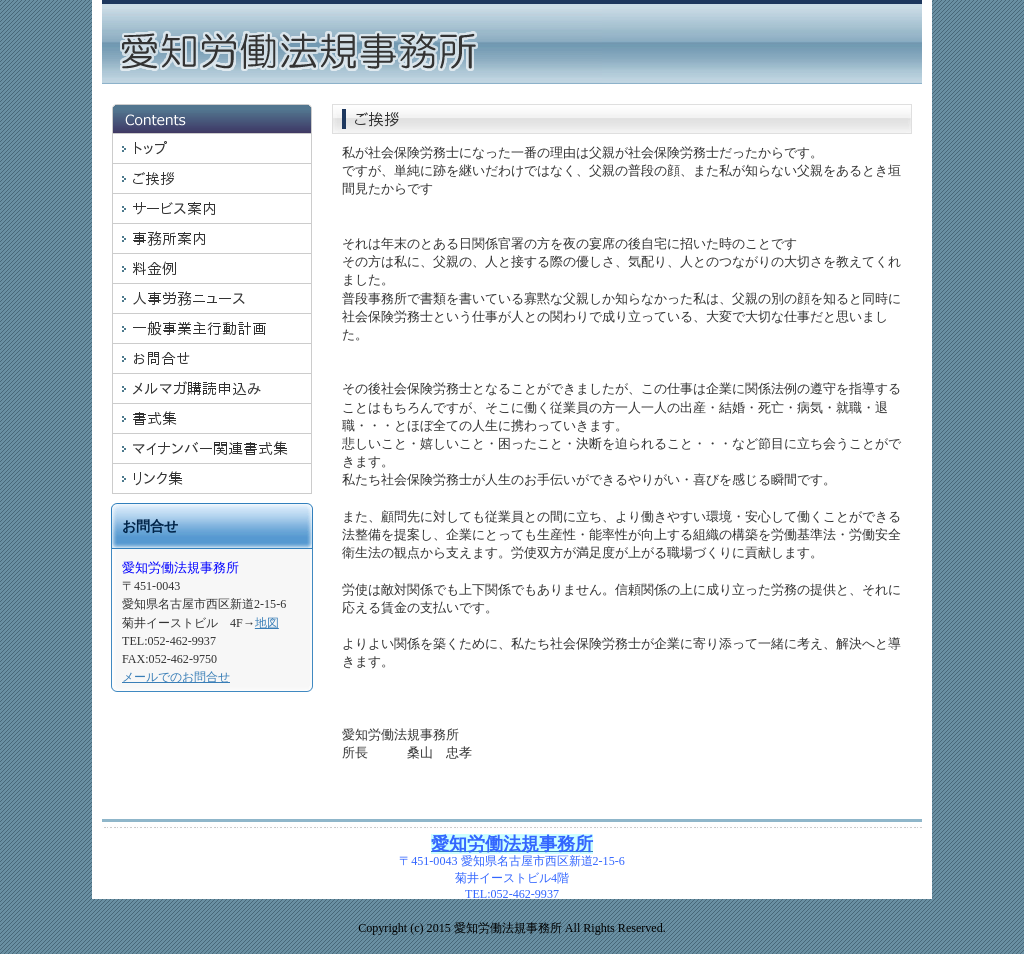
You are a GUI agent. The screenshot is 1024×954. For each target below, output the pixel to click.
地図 (267, 623)
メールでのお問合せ (176, 677)
